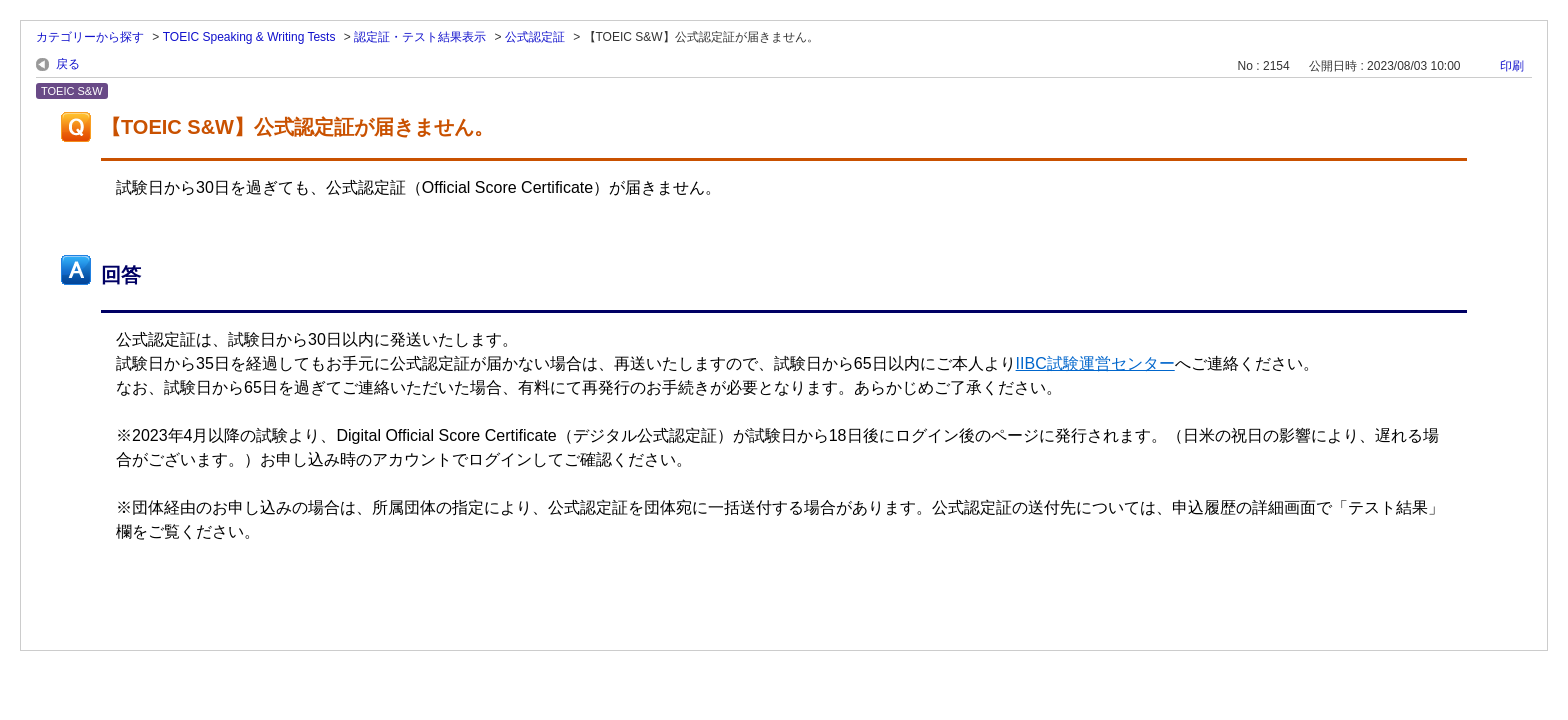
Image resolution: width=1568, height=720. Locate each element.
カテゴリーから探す (90, 37)
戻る (68, 64)
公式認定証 (535, 37)
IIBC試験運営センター (1095, 363)
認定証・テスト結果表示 (420, 37)
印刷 (1512, 66)
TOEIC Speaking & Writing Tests (249, 37)
